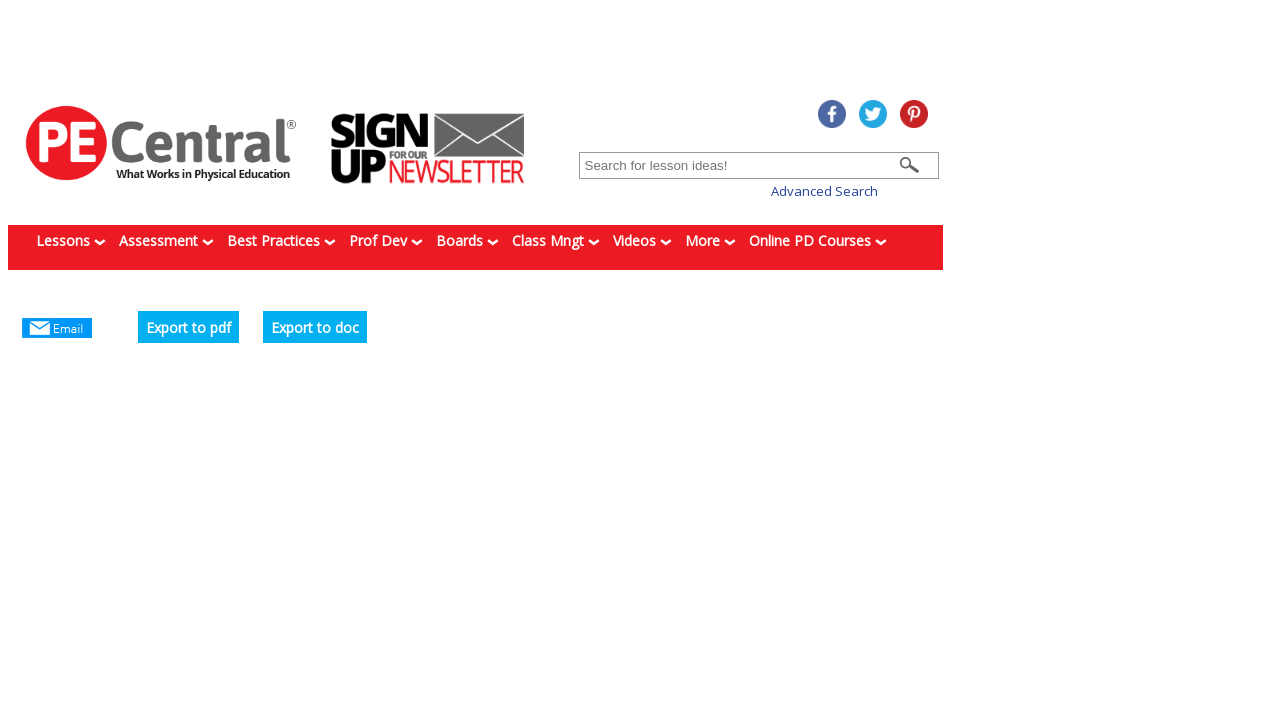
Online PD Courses (818, 240)
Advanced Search (824, 191)
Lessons (71, 240)
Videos (642, 240)
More (710, 240)
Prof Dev (386, 240)
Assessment (166, 240)
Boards (467, 240)
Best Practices (281, 240)
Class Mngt (556, 240)
